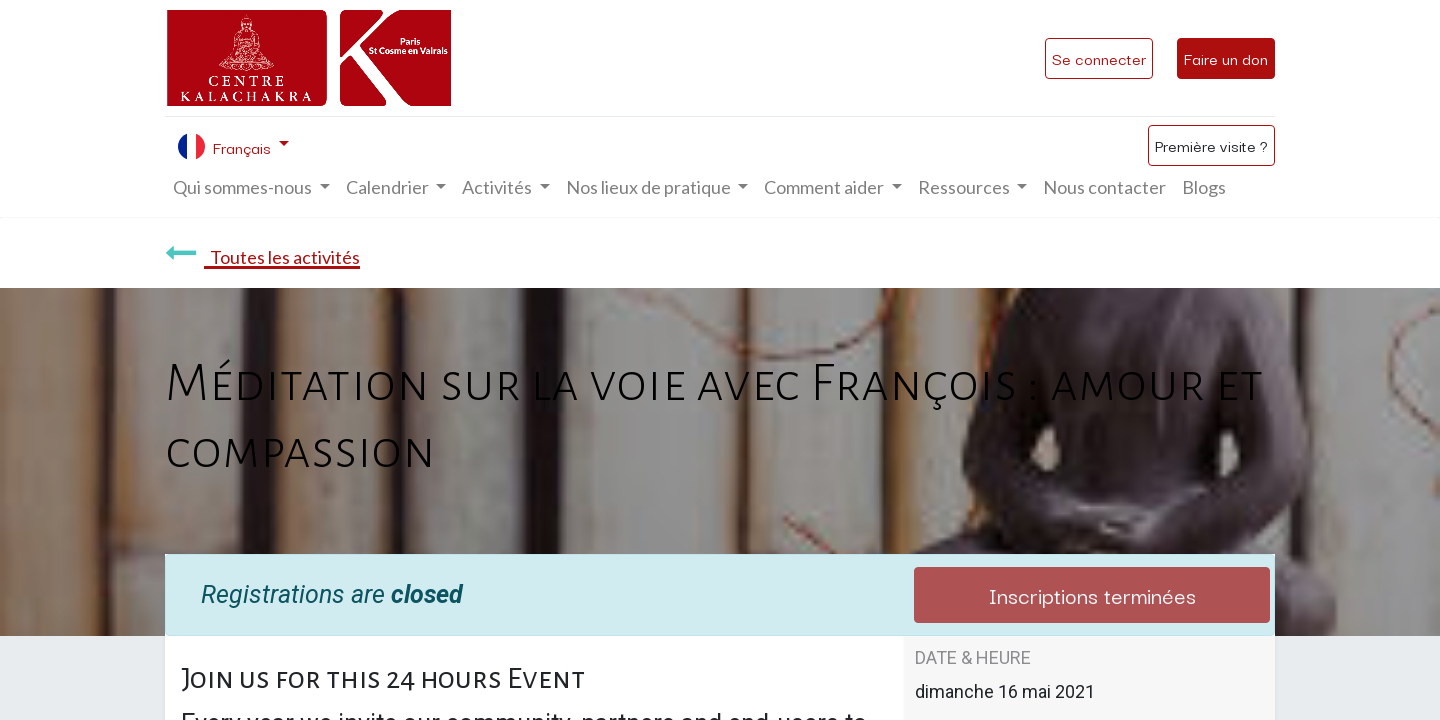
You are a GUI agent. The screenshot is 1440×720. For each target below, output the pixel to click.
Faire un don (1226, 58)
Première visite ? (1211, 145)
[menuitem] (1104, 187)
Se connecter (1099, 58)
